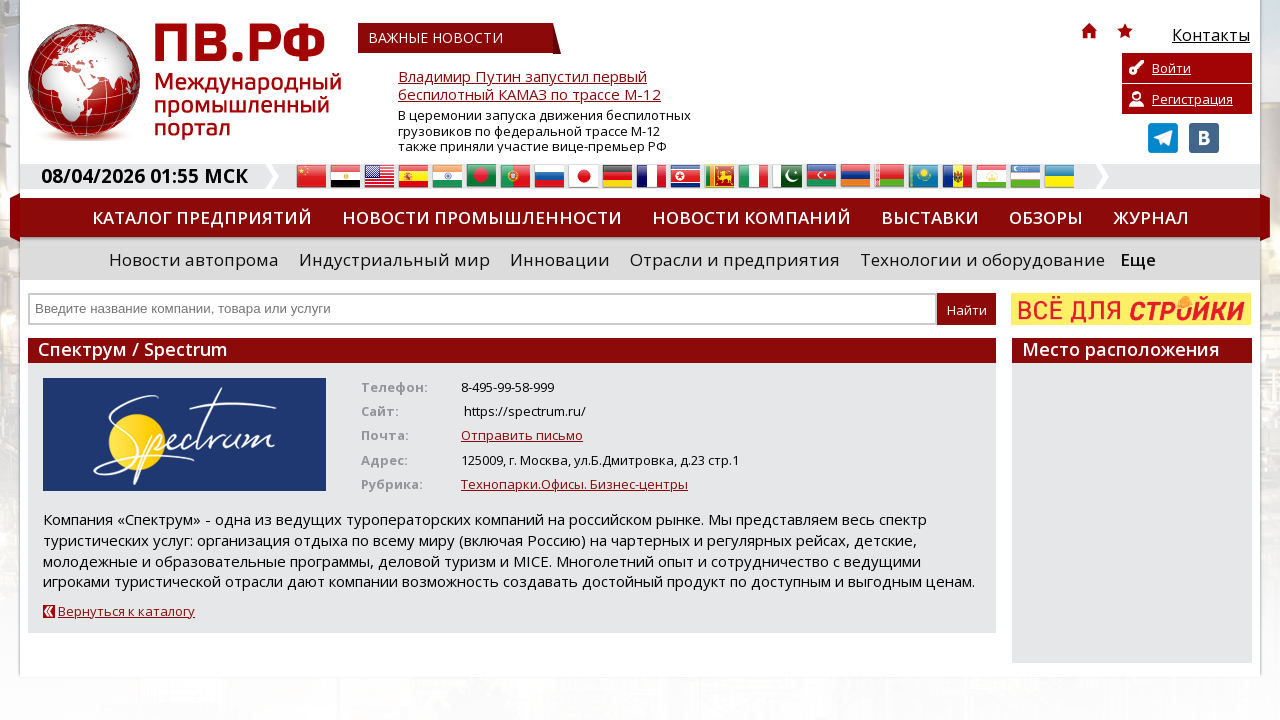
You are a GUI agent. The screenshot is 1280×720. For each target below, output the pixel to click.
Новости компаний (751, 217)
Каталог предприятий (202, 217)
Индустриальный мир (394, 259)
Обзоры (1046, 217)
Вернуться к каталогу (126, 611)
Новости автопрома (194, 259)
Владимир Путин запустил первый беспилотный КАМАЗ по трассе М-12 (529, 85)
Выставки (930, 217)
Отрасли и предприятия (735, 259)
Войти (1171, 68)
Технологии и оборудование (982, 259)
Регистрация (1192, 99)
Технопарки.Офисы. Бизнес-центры (574, 484)
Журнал (1151, 217)
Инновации (560, 259)
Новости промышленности (482, 217)
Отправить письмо (522, 435)
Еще (1138, 259)
